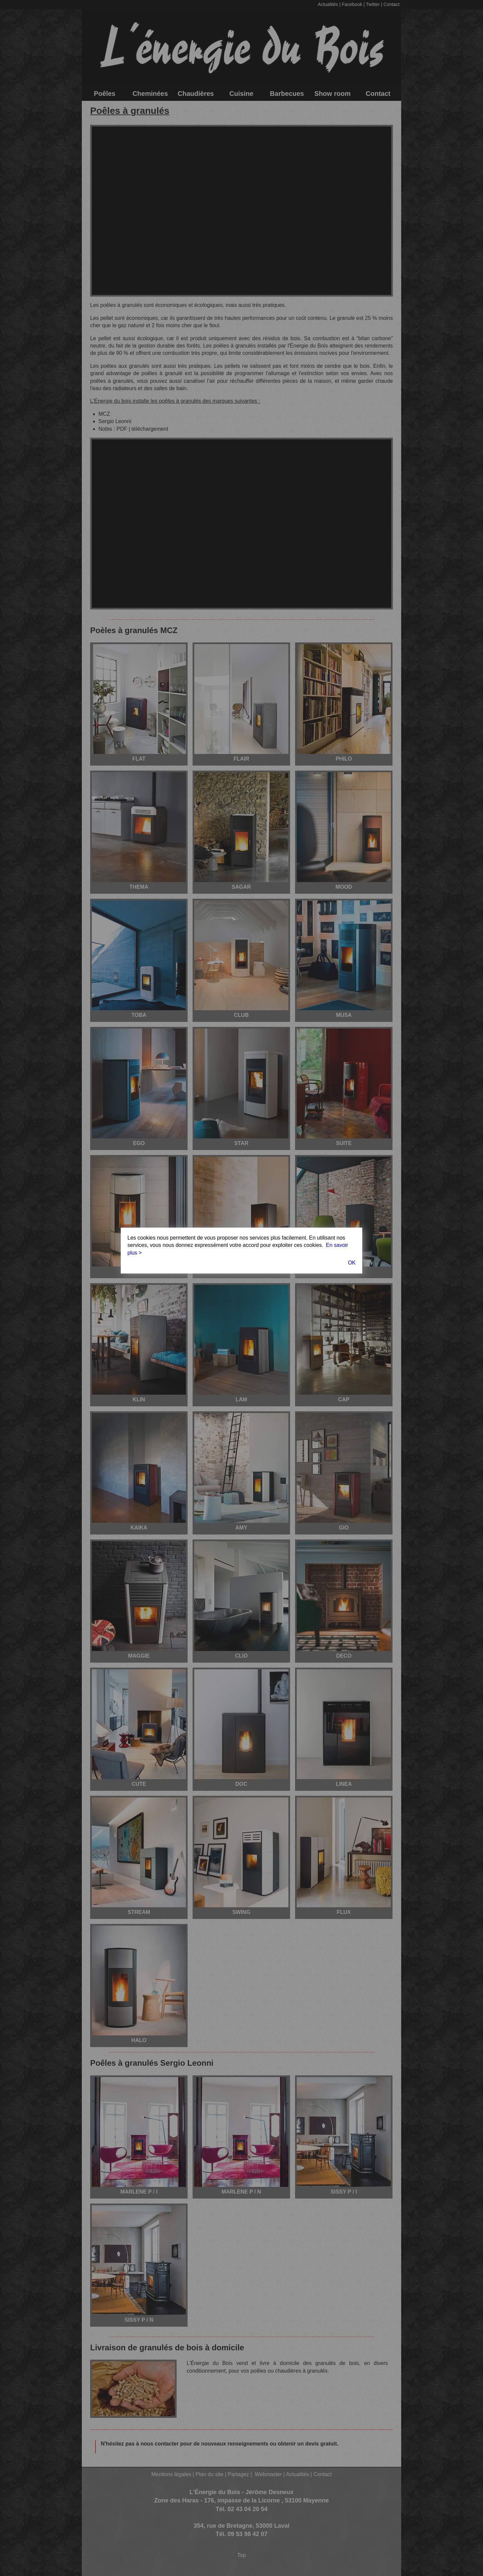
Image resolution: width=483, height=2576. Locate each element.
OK (352, 1263)
